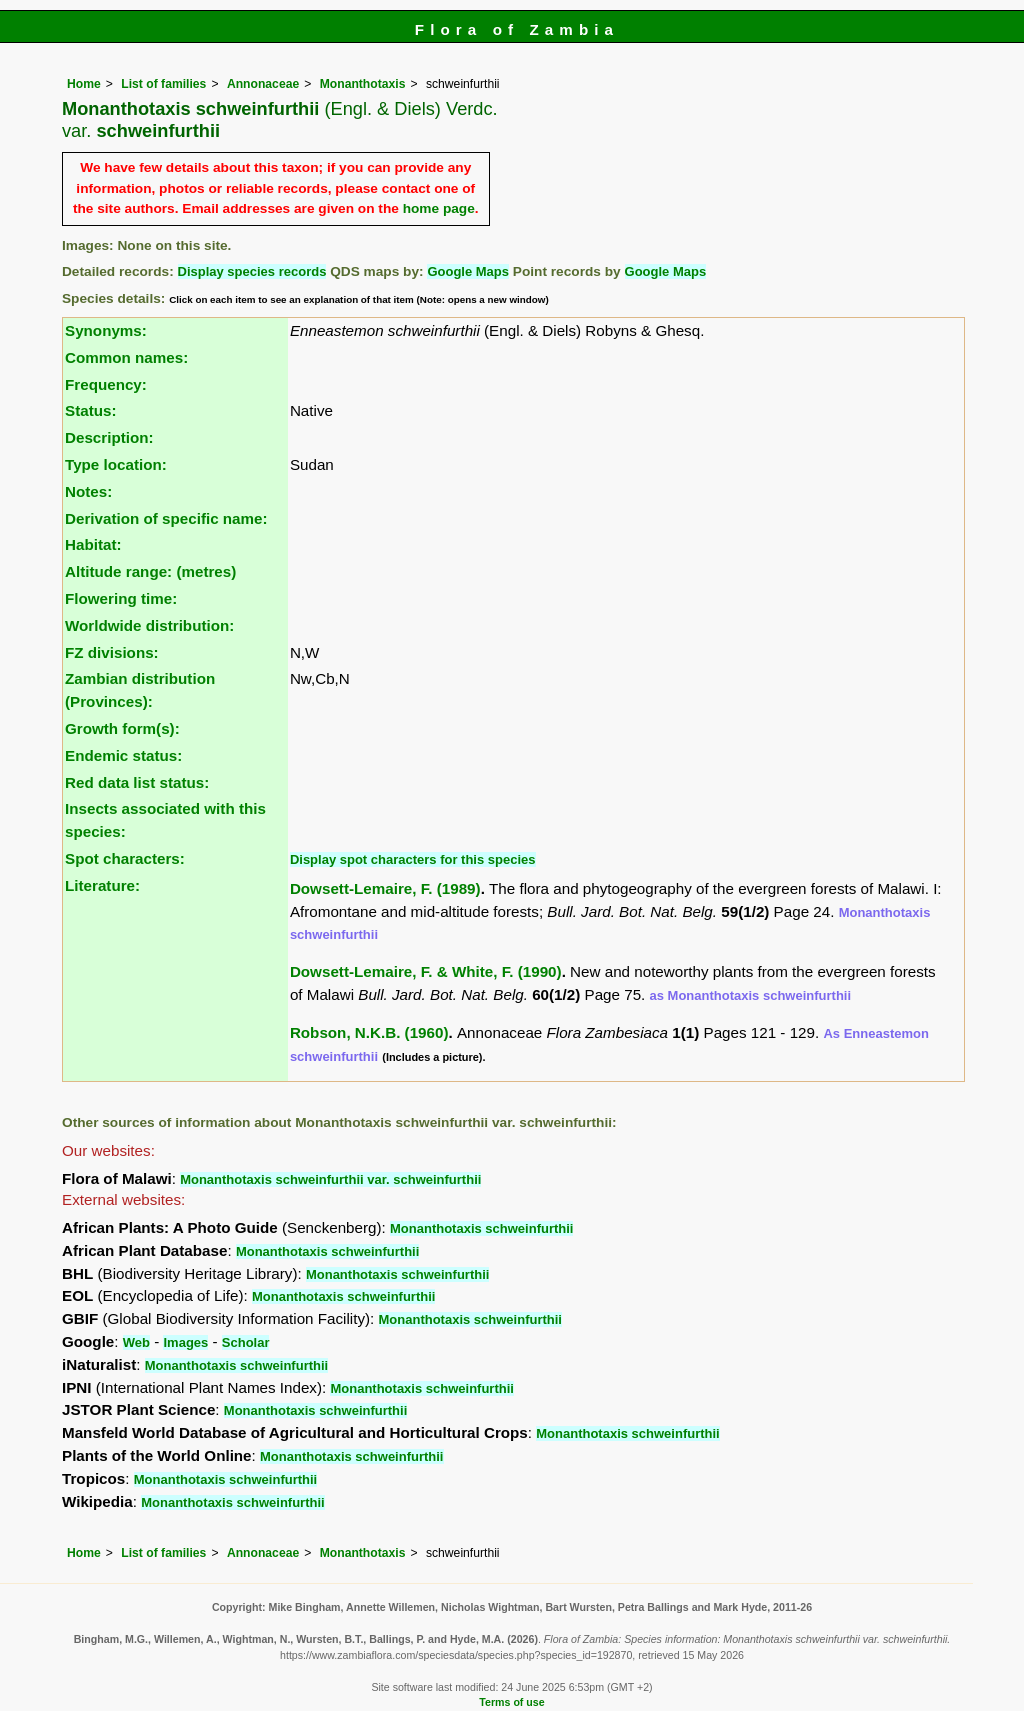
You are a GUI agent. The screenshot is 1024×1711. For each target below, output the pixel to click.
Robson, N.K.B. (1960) (369, 1032)
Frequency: (106, 384)
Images (185, 1342)
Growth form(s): (122, 728)
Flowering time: (121, 598)
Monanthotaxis (363, 84)
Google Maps (468, 271)
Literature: (102, 885)
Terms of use (511, 1702)
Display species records (252, 271)
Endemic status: (123, 755)
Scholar (246, 1342)
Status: (90, 410)
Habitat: (93, 544)
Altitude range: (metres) (150, 571)
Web (136, 1342)
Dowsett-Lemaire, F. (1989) (385, 888)
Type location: (116, 464)
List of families (163, 84)
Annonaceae (263, 84)
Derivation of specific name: (166, 518)
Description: (109, 437)
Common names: (126, 357)
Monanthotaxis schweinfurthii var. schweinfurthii (330, 1179)
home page (439, 208)
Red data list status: (137, 782)
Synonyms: (106, 330)
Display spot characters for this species (413, 859)
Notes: (88, 491)
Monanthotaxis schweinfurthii (481, 1228)
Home (84, 84)
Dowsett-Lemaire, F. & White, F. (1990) (426, 971)
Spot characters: (125, 858)
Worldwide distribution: (149, 625)
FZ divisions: (112, 652)
